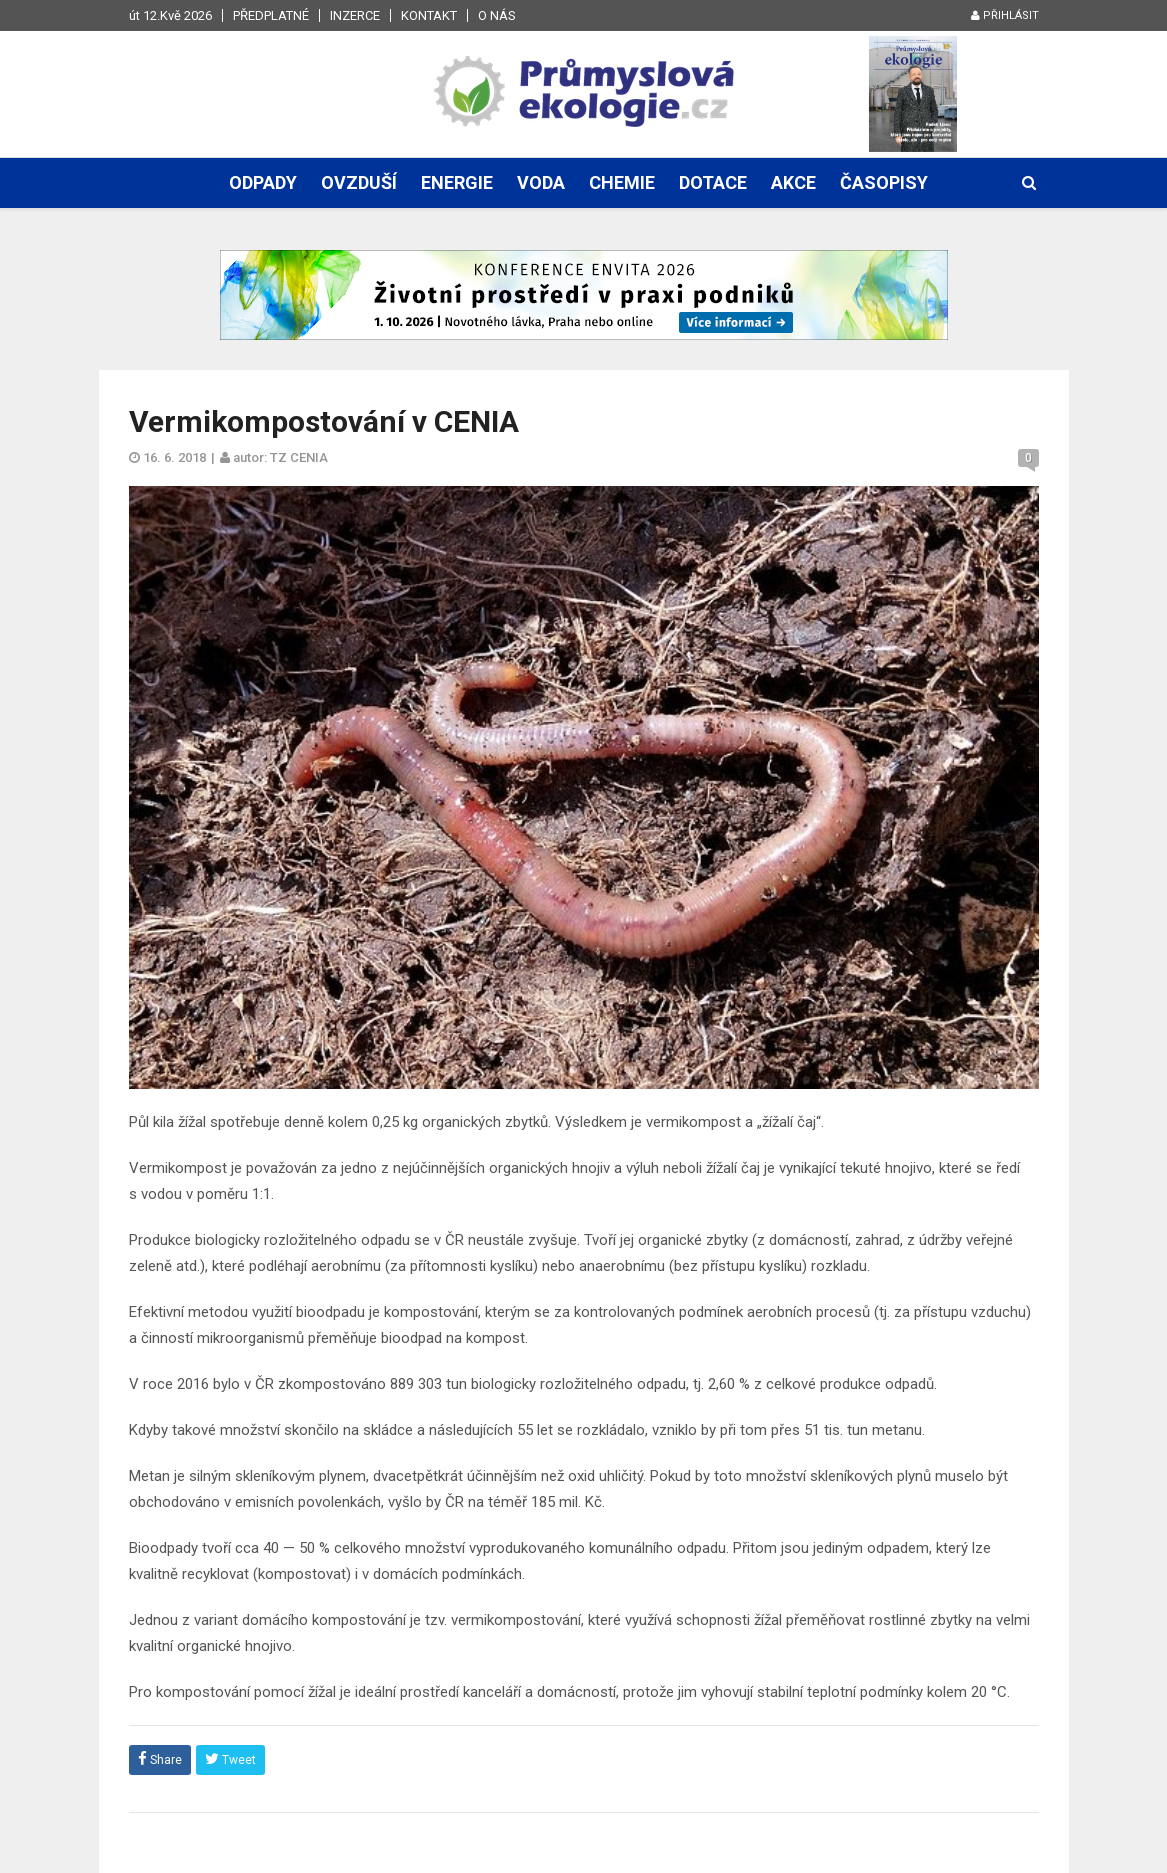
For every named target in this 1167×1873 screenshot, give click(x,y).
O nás (497, 15)
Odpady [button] (263, 182)
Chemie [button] (622, 182)
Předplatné (271, 15)
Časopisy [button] (884, 182)
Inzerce (355, 15)
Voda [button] (541, 182)
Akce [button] (793, 182)
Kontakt (429, 15)
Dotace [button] (713, 182)
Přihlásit (1005, 15)
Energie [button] (457, 182)
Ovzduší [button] (359, 182)
